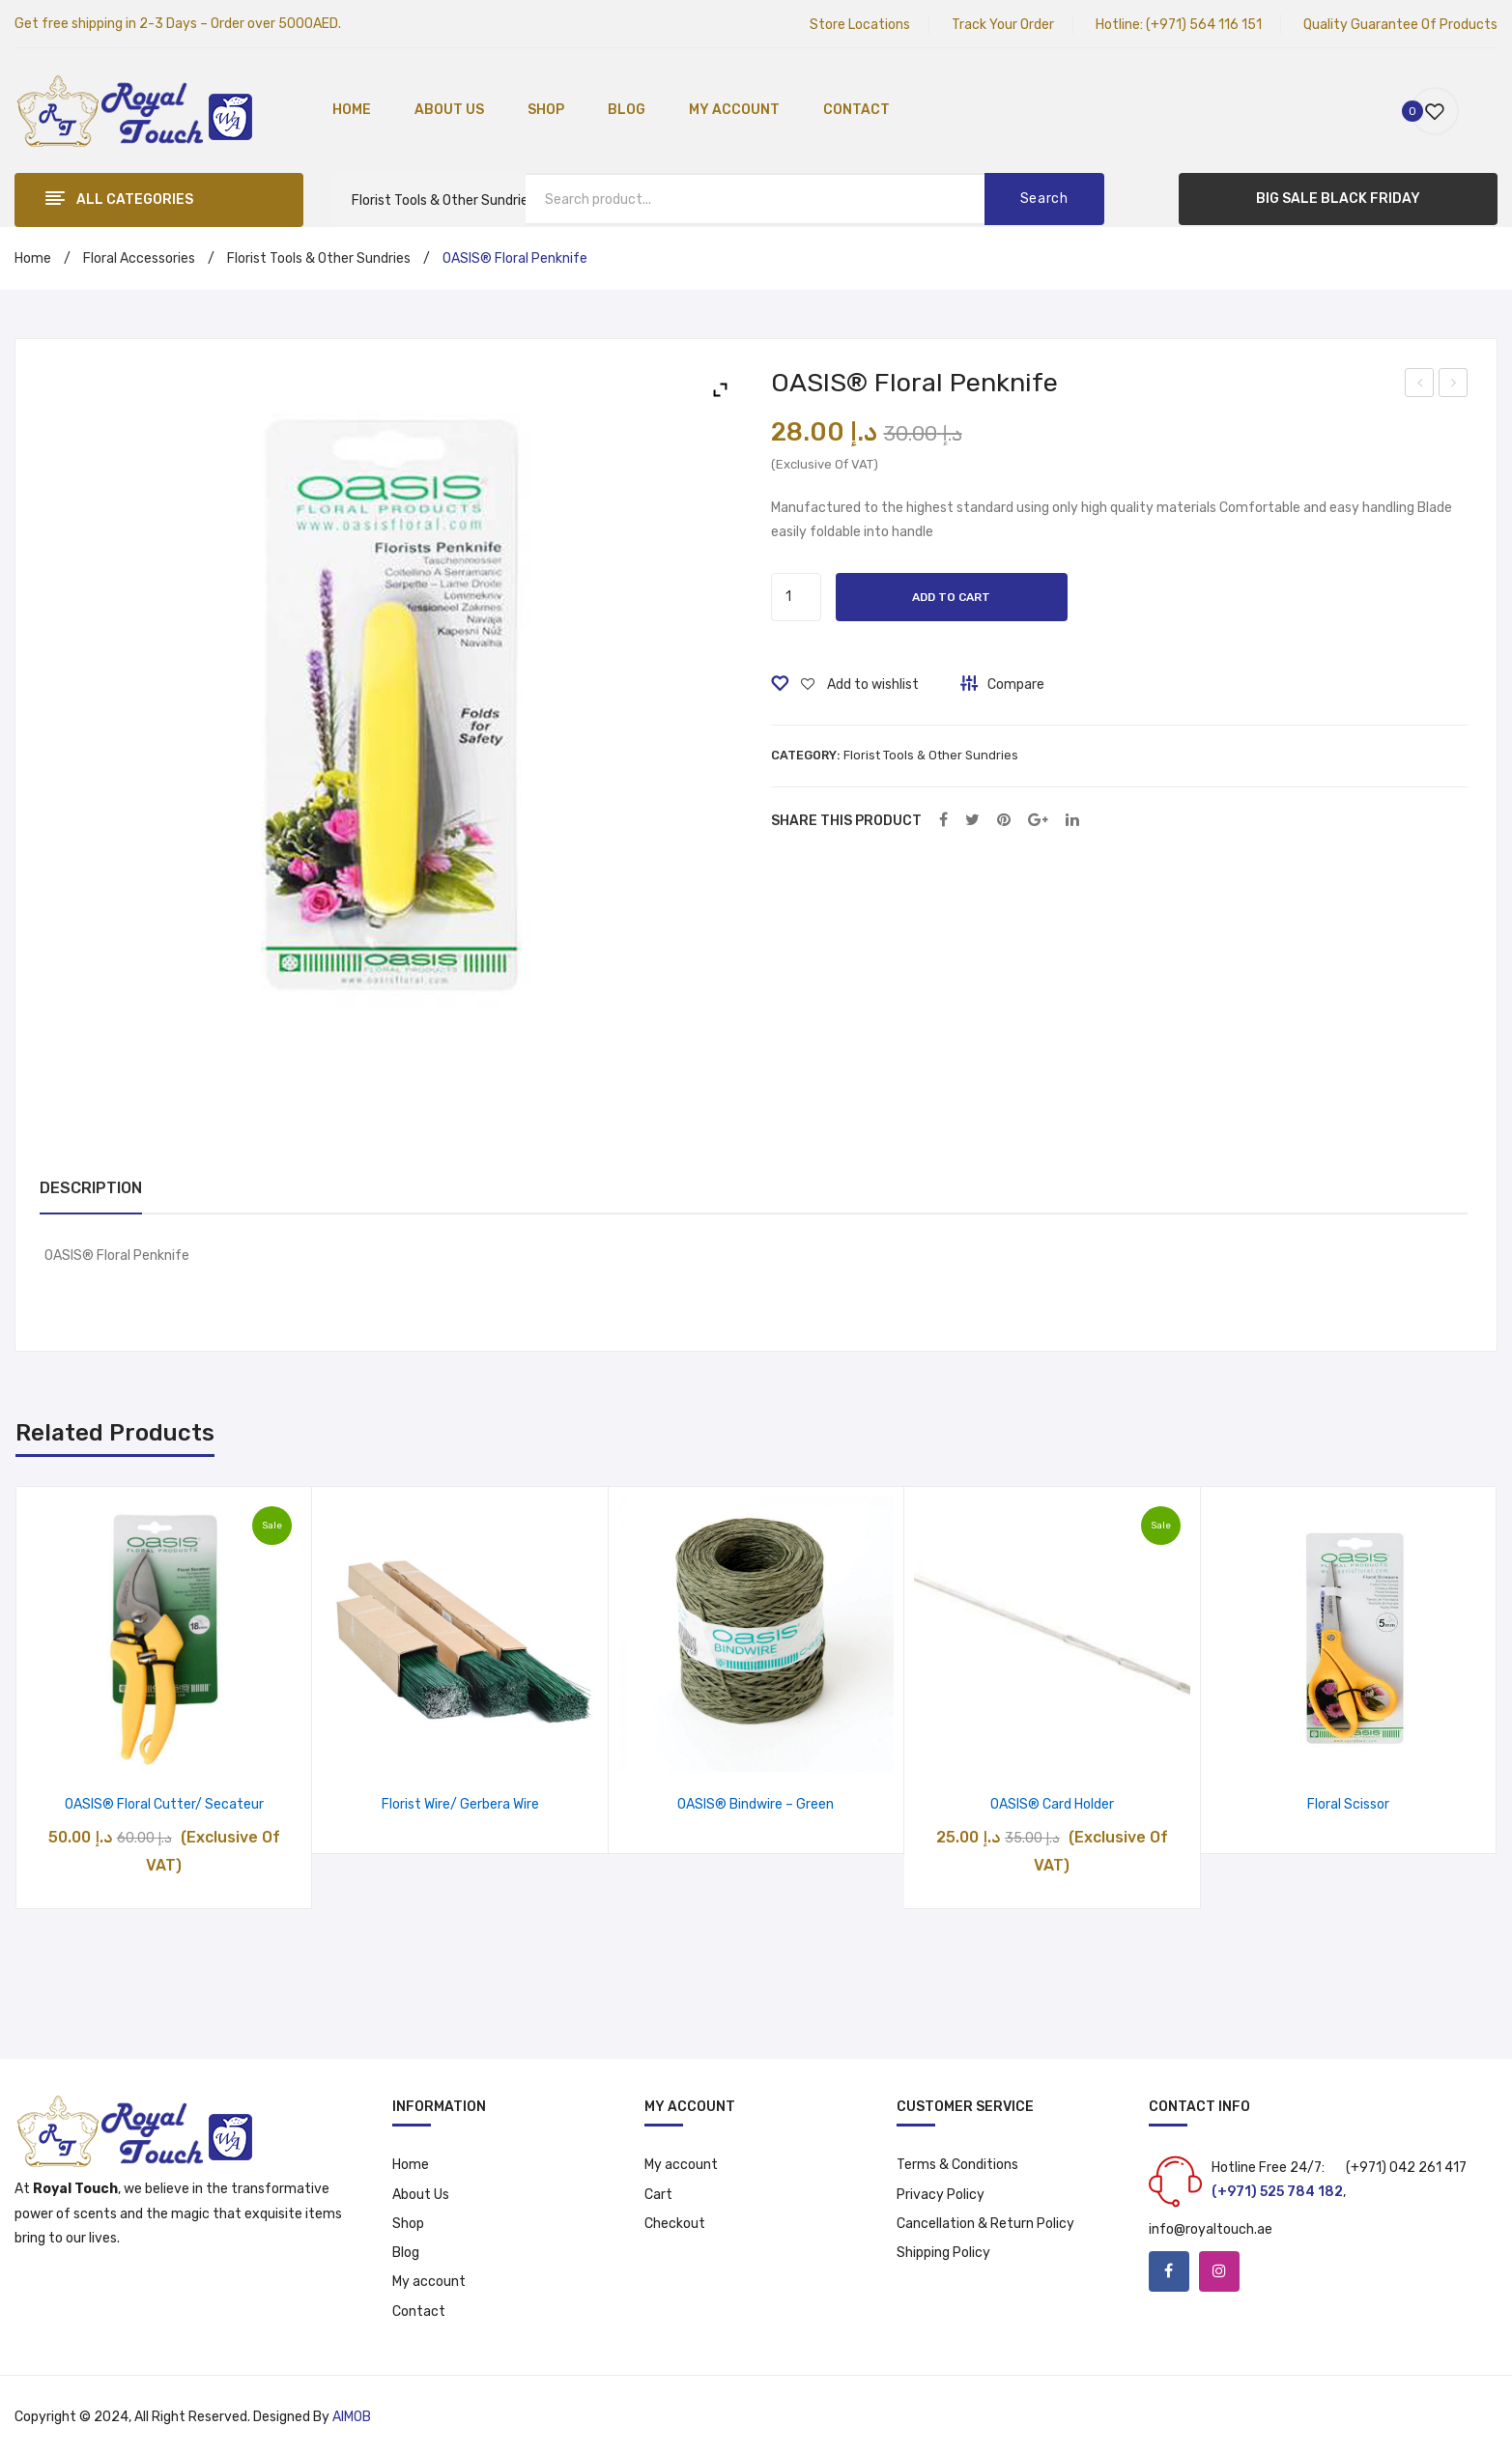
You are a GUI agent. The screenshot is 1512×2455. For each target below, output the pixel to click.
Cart (658, 2194)
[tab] (91, 1189)
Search (1044, 198)
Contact (418, 2311)
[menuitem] (351, 111)
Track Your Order (1003, 24)
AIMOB (351, 2417)
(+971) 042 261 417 (1406, 2167)
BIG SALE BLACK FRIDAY (1338, 198)
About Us (420, 2194)
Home (32, 258)
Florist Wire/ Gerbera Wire (460, 1804)
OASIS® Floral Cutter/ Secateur (164, 1804)
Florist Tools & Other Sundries (319, 258)
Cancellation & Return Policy (985, 2223)
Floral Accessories (139, 258)
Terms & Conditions (957, 2164)
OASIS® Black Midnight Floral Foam (1420, 385)
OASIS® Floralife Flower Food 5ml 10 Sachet (1455, 385)
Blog (405, 2252)
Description (91, 1188)
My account (429, 2281)
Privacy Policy (940, 2194)
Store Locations (860, 24)
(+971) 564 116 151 (1204, 24)
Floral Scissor (1348, 1804)
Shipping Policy (943, 2252)
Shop (408, 2223)
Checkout (674, 2223)
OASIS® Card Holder (1052, 1804)
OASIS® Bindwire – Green (755, 1804)
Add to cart (951, 597)
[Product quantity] (796, 597)
